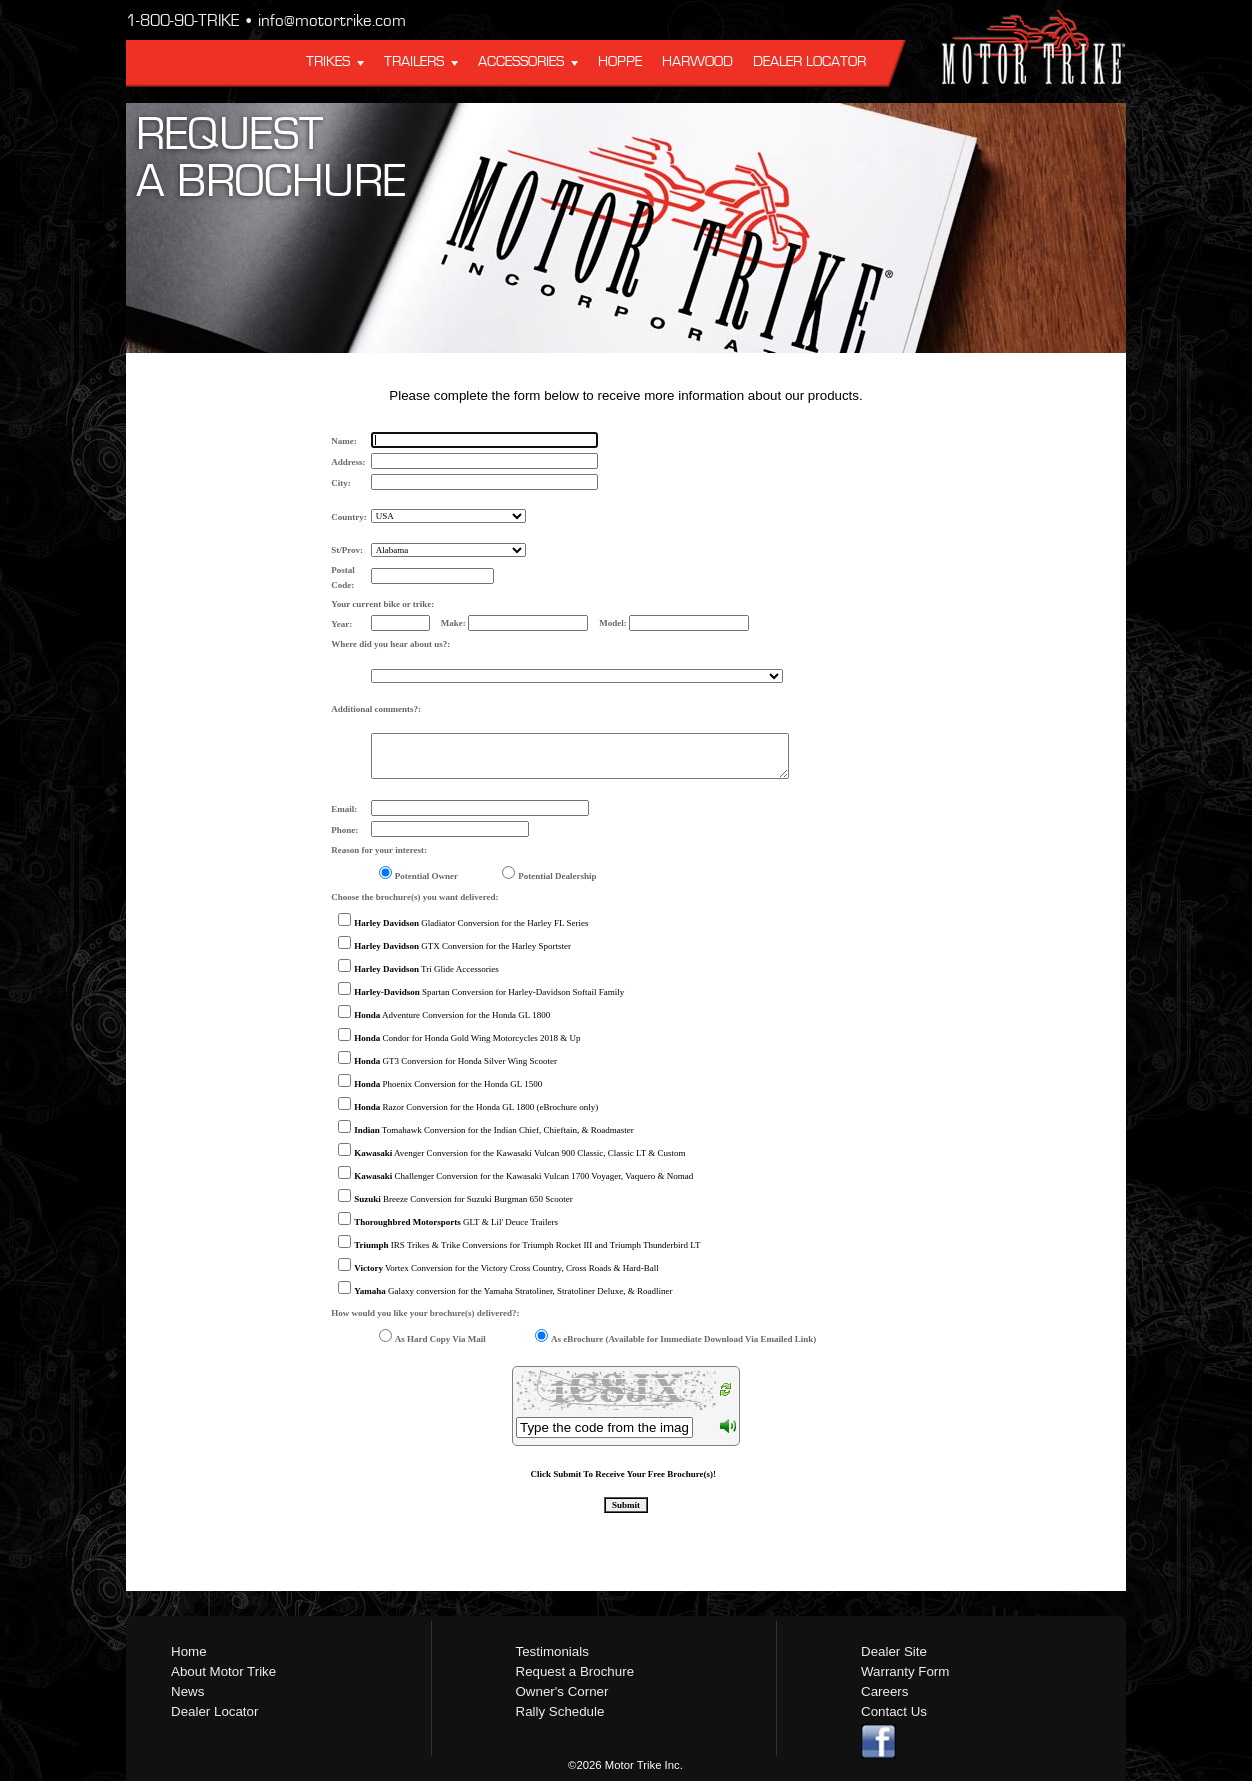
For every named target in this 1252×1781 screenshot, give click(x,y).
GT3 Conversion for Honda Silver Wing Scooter (455, 1061)
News (187, 1691)
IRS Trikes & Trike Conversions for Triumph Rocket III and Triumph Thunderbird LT (527, 1245)
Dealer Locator (809, 62)
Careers (884, 1691)
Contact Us (894, 1711)
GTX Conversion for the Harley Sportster (462, 946)
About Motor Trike (223, 1671)
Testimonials (552, 1651)
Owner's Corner (562, 1691)
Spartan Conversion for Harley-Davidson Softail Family (489, 992)
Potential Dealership (557, 876)
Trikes (328, 62)
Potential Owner (426, 876)
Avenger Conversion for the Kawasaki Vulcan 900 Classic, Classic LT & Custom (519, 1153)
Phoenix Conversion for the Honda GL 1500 (448, 1084)
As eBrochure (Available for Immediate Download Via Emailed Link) (683, 1339)
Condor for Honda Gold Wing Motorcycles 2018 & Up (467, 1038)
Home (189, 1651)
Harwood (697, 62)
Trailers (414, 62)
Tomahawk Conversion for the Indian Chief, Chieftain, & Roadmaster (493, 1130)
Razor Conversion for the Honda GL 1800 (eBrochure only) (476, 1107)
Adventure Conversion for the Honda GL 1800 (452, 1015)
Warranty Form (905, 1671)
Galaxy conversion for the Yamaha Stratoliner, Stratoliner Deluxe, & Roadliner (513, 1291)
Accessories (521, 62)
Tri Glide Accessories (426, 969)
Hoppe (620, 62)
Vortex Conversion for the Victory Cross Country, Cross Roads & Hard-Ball (506, 1268)
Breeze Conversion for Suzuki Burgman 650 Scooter (463, 1199)
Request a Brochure (575, 1671)
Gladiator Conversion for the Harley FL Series (471, 923)
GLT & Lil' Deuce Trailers (456, 1222)
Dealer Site (894, 1651)
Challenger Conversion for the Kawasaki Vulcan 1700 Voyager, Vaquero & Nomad (523, 1176)
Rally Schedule (560, 1711)
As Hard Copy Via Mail (440, 1339)
